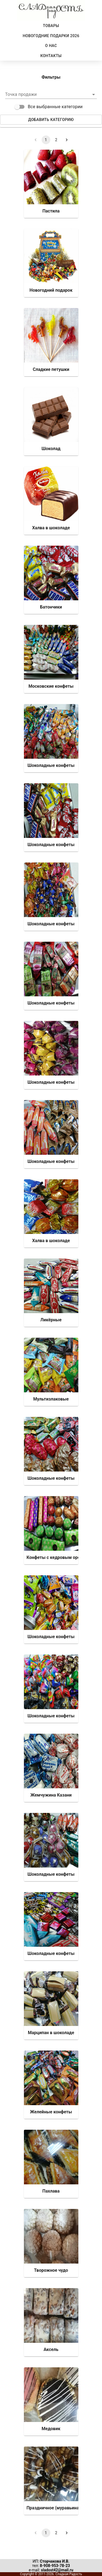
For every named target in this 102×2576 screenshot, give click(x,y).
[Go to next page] (66, 139)
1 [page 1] (46, 139)
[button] (51, 94)
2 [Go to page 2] (56, 139)
